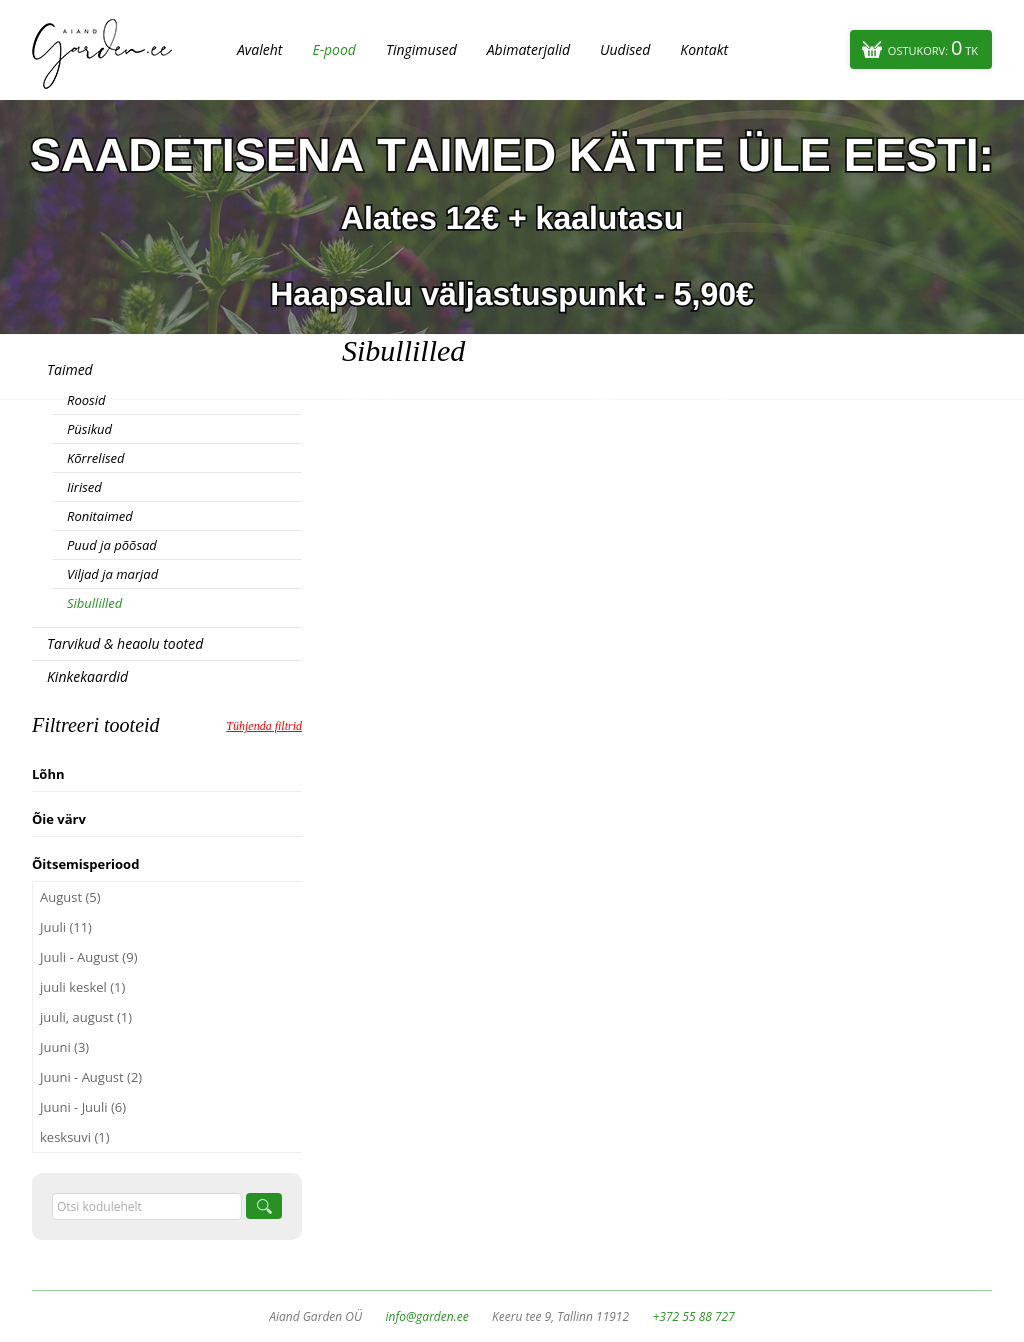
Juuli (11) (66, 927)
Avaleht (259, 49)
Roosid (86, 400)
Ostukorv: (933, 47)
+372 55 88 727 (693, 1316)
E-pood (334, 49)
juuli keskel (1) (82, 987)
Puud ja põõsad (112, 545)
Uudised (625, 49)
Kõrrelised (96, 458)
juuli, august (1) (86, 1017)
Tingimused (421, 49)
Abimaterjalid (528, 49)
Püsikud (89, 429)
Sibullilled (94, 603)
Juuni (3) (64, 1047)
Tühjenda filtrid (264, 726)
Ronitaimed (100, 516)
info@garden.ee (427, 1316)
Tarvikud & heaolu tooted (125, 643)
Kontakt (704, 49)
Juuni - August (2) (91, 1077)
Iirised (84, 487)
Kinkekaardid (87, 676)
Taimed (70, 369)
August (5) (70, 897)
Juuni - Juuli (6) (83, 1107)
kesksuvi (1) (75, 1137)
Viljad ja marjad (112, 574)
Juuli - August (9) (88, 957)
